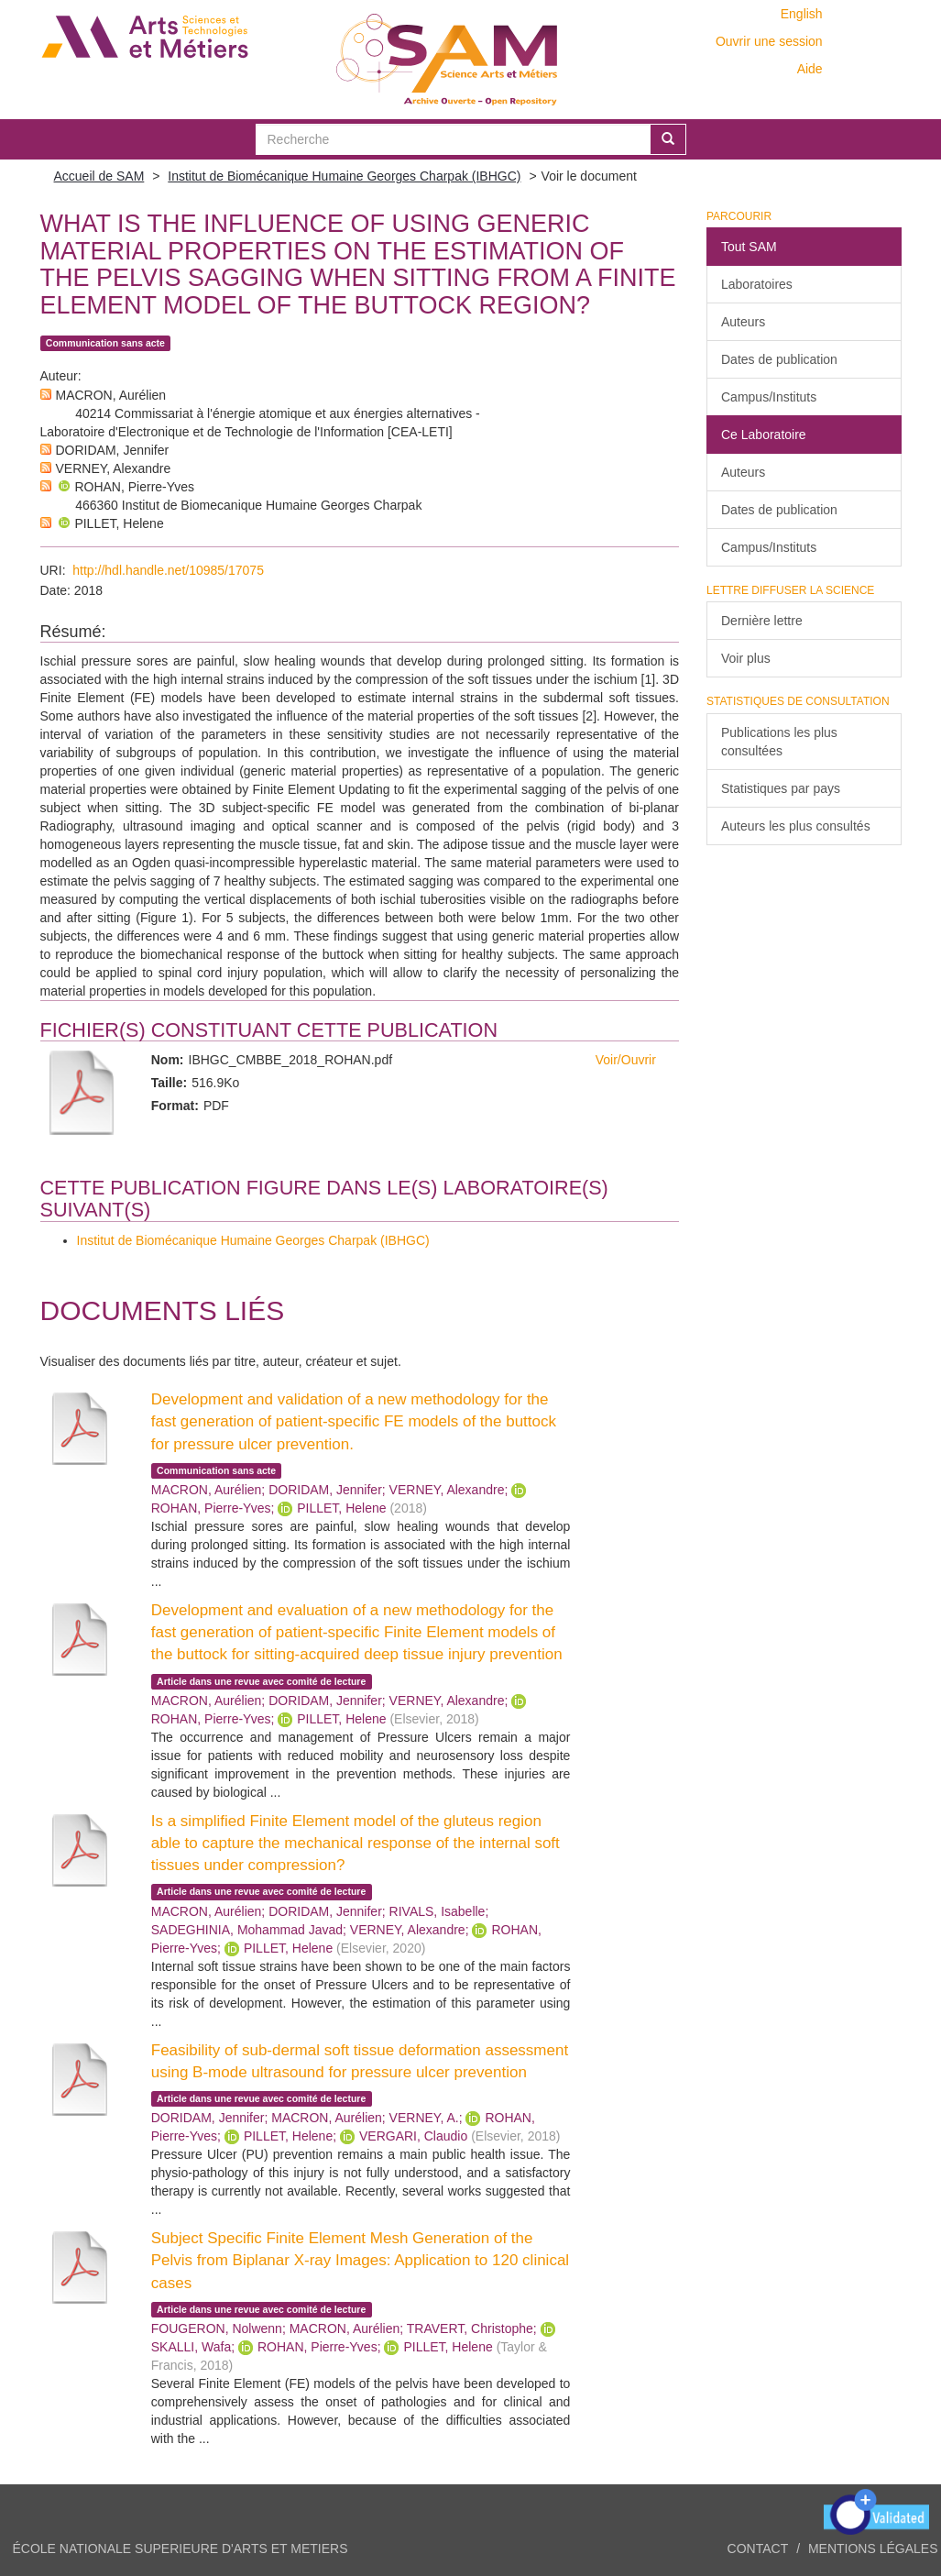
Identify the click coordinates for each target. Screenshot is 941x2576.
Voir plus (746, 658)
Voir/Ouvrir (626, 1059)
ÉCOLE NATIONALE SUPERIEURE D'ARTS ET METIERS (180, 2548)
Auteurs (743, 321)
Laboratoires (757, 284)
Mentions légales (873, 2548)
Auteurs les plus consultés (795, 826)
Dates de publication (779, 359)
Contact (758, 2548)
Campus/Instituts (768, 397)
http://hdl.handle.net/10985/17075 (168, 570)
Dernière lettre (762, 620)
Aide (810, 68)
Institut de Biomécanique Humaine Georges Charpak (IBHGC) (344, 176)
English (802, 13)
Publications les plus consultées (779, 741)
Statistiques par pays (780, 788)
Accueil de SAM (99, 176)
